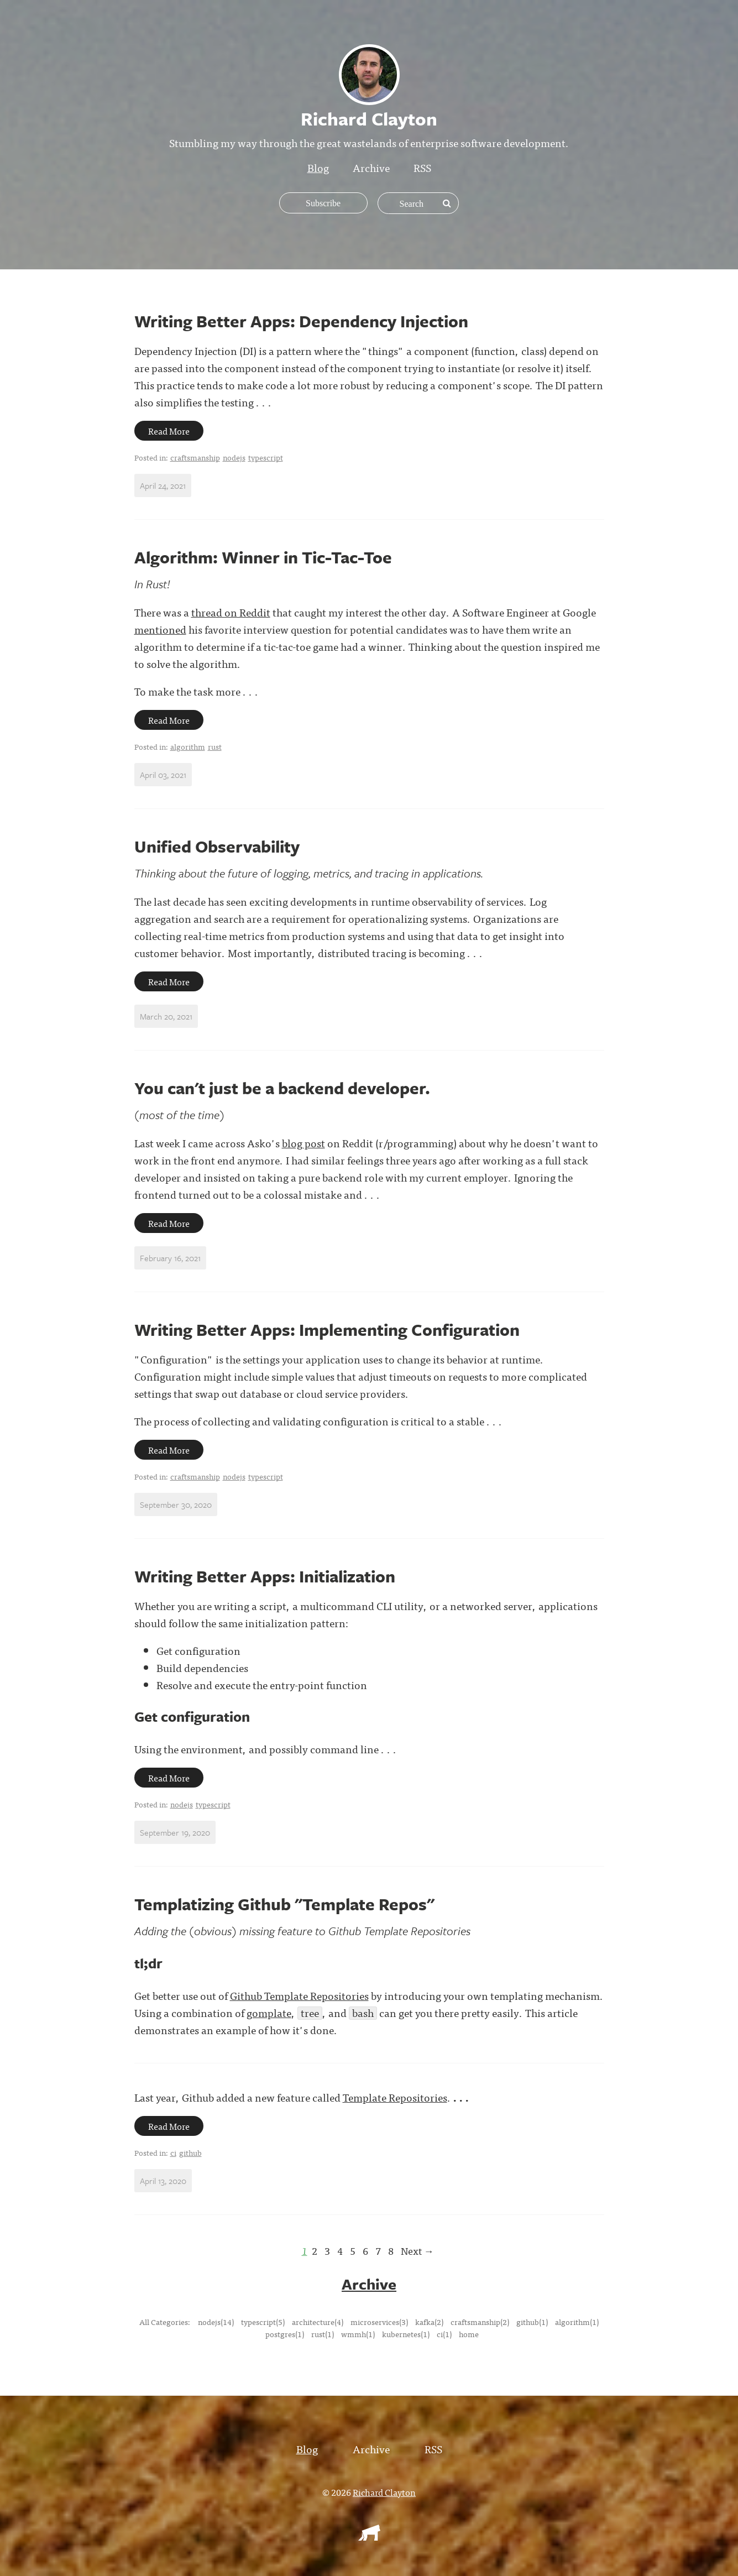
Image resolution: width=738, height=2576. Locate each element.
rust (215, 746)
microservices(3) (379, 2321)
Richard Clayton (384, 2491)
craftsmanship (195, 457)
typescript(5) (263, 2321)
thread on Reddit (230, 611)
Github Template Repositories (299, 1995)
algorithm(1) (577, 2321)
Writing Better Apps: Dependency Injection (301, 321)
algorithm (187, 746)
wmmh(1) (358, 2333)
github (190, 2152)
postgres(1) (284, 2333)
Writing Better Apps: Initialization (264, 1576)
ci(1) (444, 2333)
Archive (371, 167)
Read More (169, 431)
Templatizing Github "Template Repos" (284, 1904)
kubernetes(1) (406, 2333)
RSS (422, 167)
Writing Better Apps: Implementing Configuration (327, 1329)
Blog (318, 167)
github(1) (532, 2321)
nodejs (234, 457)
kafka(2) (429, 2321)
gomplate (269, 2012)
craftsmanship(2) (480, 2321)
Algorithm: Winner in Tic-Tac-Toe (263, 557)
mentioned (160, 629)
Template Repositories (395, 2096)
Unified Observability (217, 846)
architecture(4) (317, 2321)
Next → (417, 2251)
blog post (303, 1142)
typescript (265, 457)
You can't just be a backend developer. (282, 1088)
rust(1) (322, 2333)
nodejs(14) (216, 2321)
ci (173, 2152)
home (469, 2333)
